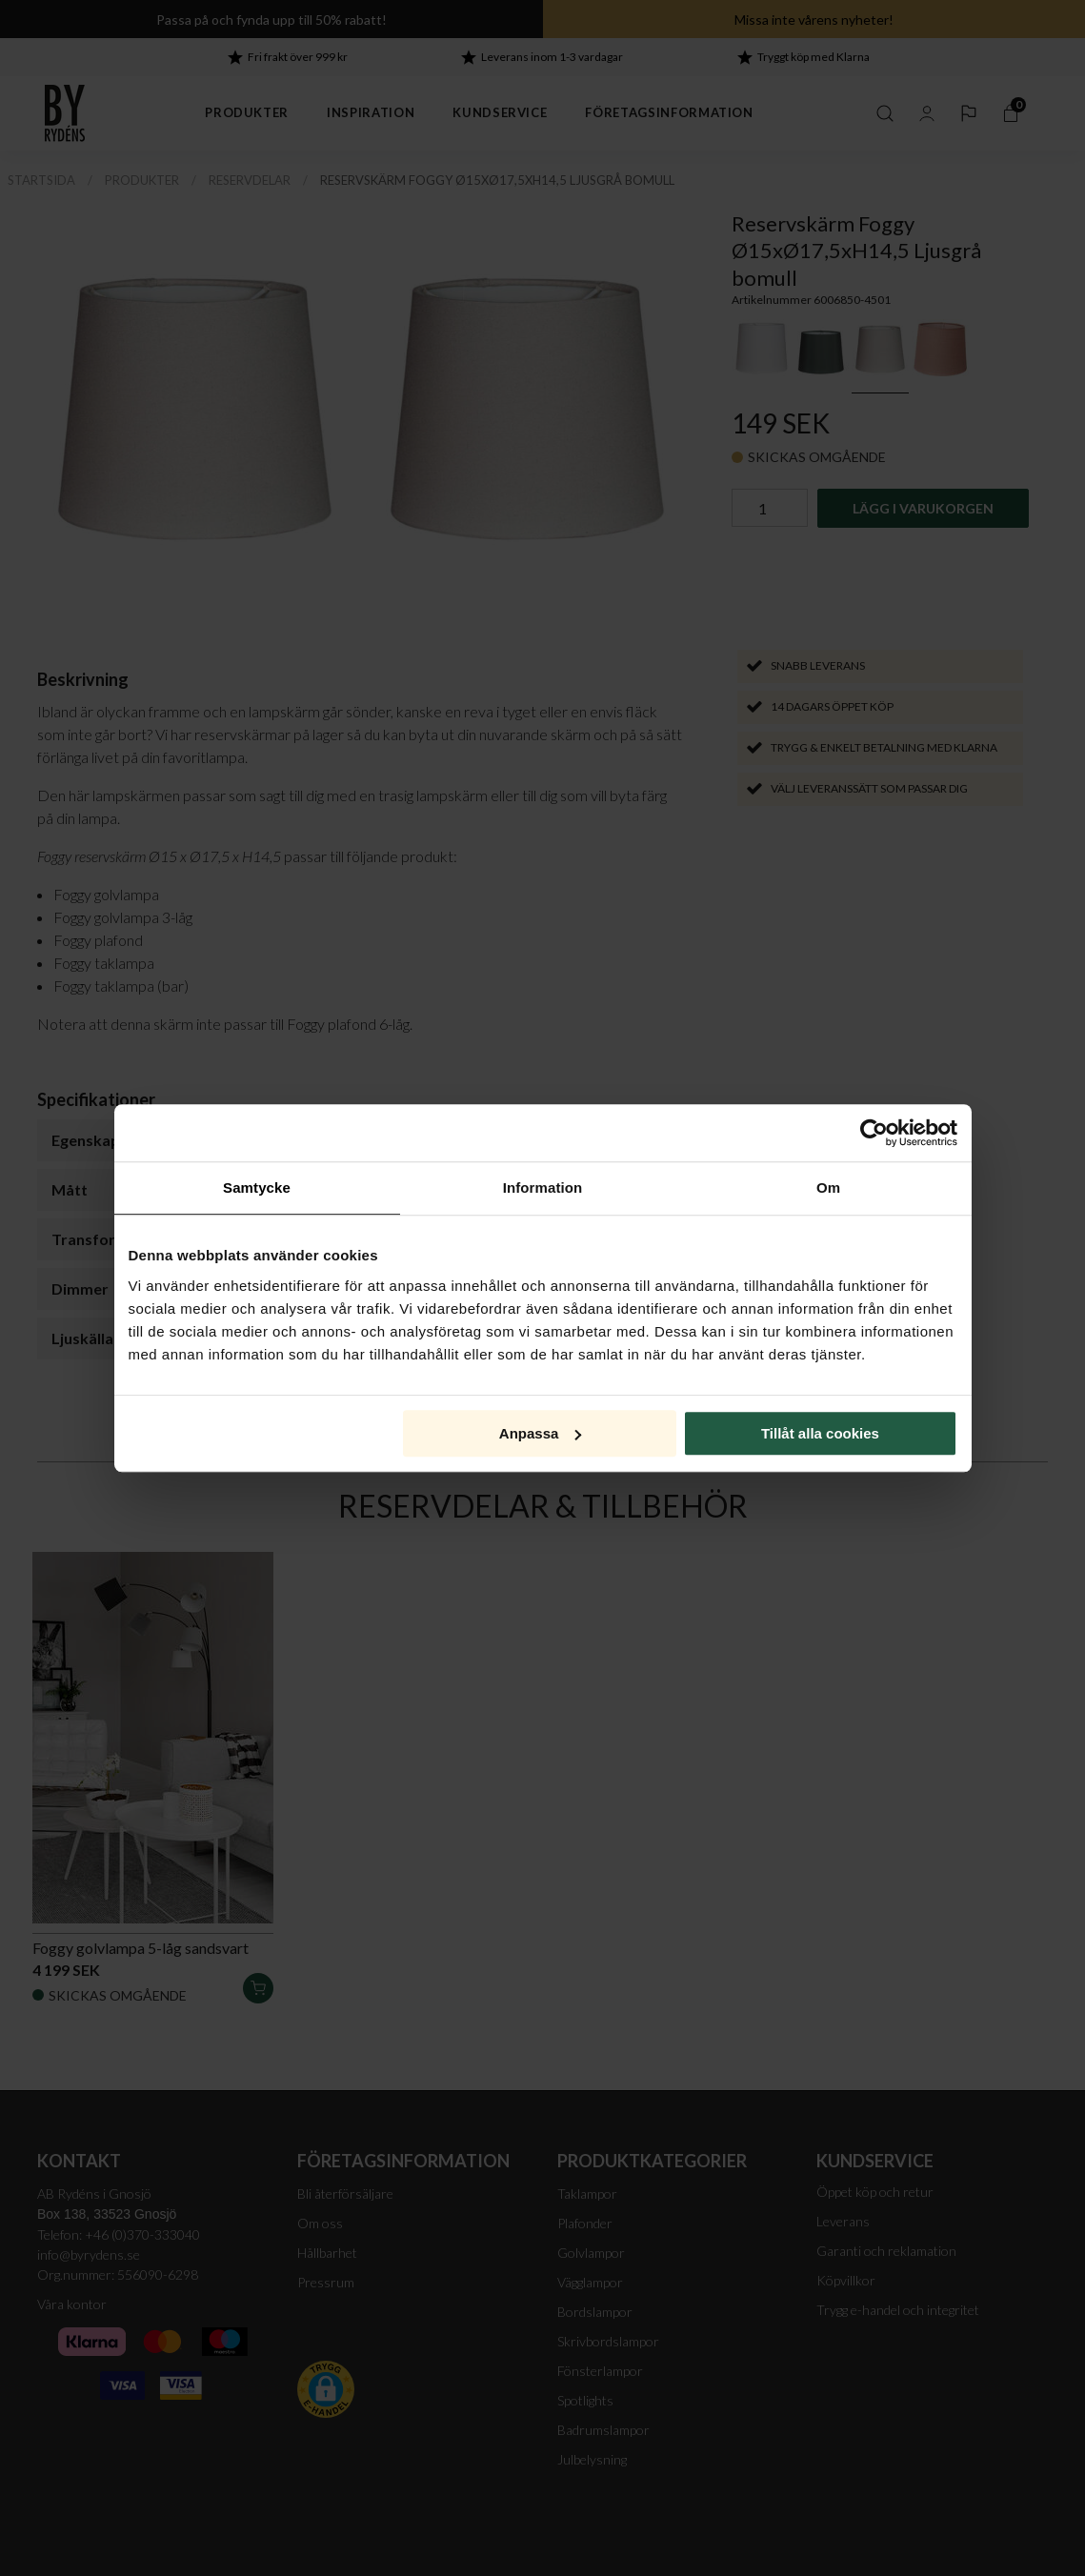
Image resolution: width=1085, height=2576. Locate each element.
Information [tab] (543, 1187)
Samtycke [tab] (257, 1187)
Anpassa (540, 1433)
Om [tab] (828, 1187)
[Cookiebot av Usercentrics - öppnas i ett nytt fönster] (874, 1132)
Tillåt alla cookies (820, 1433)
